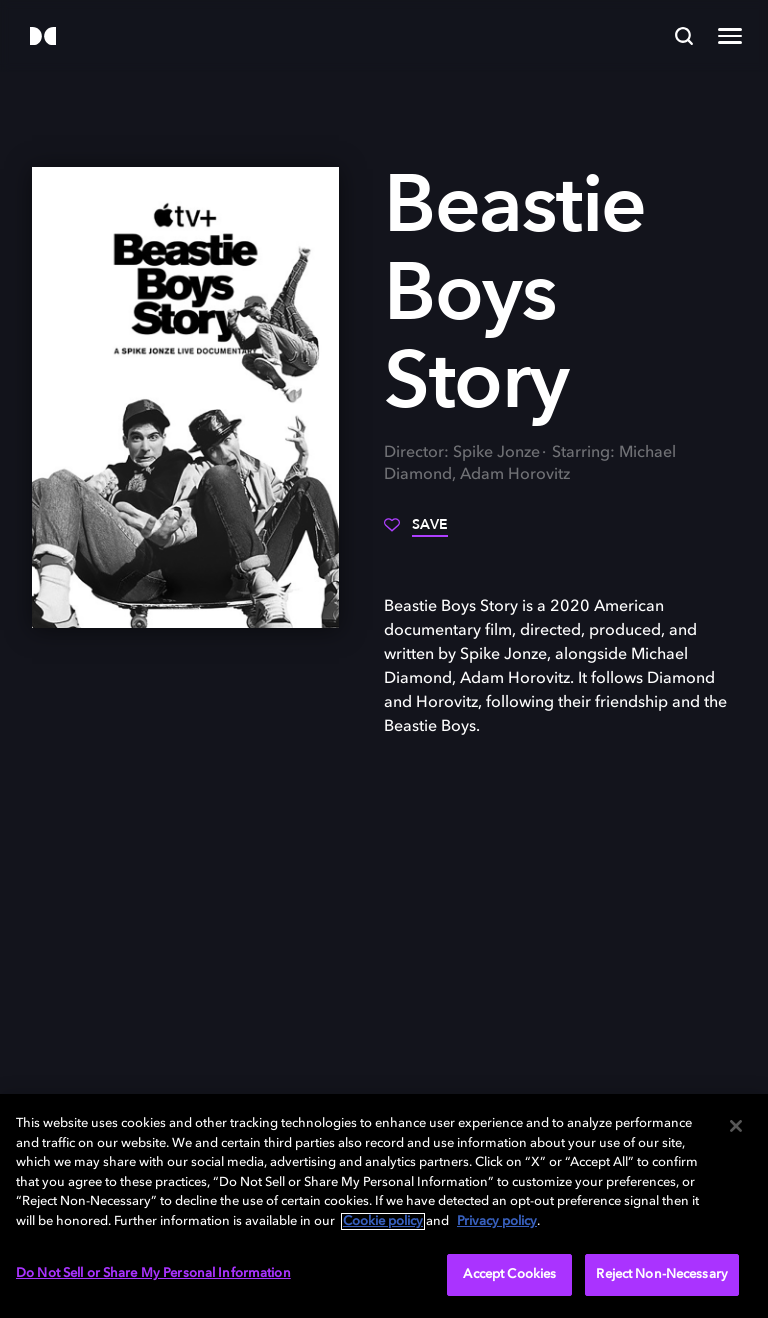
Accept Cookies (509, 1274)
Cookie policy (383, 1221)
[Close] (736, 1126)
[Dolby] (43, 37)
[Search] (684, 36)
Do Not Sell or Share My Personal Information (153, 1273)
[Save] (416, 532)
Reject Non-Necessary (662, 1274)
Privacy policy (497, 1221)
